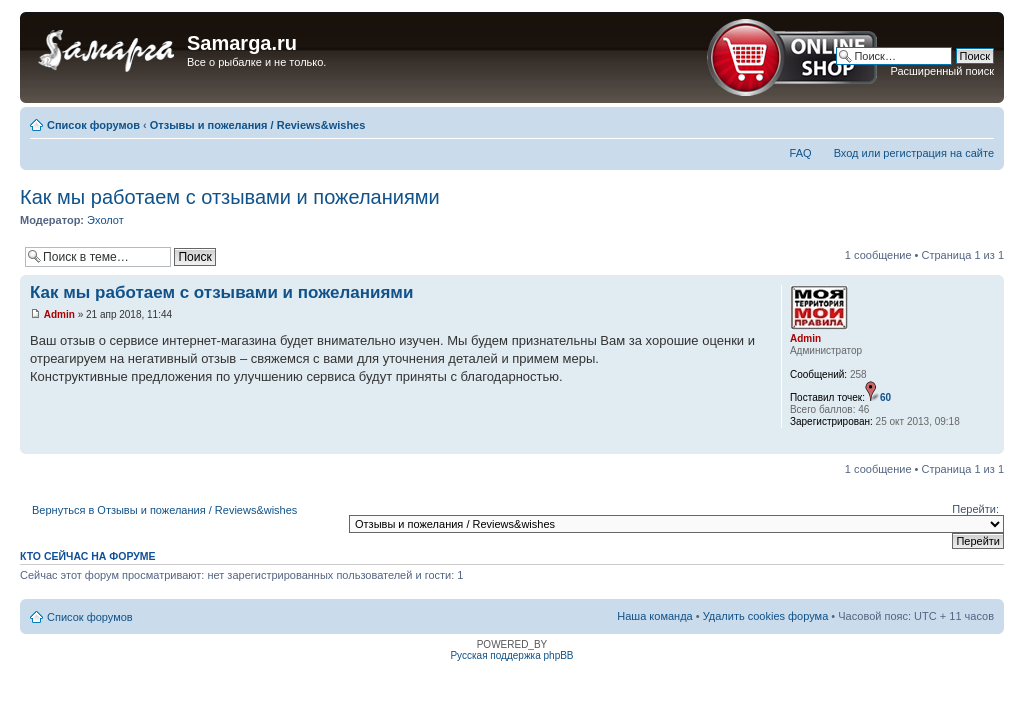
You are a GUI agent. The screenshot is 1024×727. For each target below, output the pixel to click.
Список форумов (93, 125)
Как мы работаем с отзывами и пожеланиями (230, 197)
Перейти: (975, 509)
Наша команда (654, 616)
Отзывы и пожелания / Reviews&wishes (258, 125)
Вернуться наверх (988, 443)
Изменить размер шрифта (979, 121)
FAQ (801, 153)
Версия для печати (949, 121)
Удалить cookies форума (766, 616)
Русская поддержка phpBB (511, 655)
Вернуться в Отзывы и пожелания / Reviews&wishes (164, 510)
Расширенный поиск (942, 71)
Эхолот (105, 220)
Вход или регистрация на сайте (914, 153)
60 (885, 397)
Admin (59, 314)
